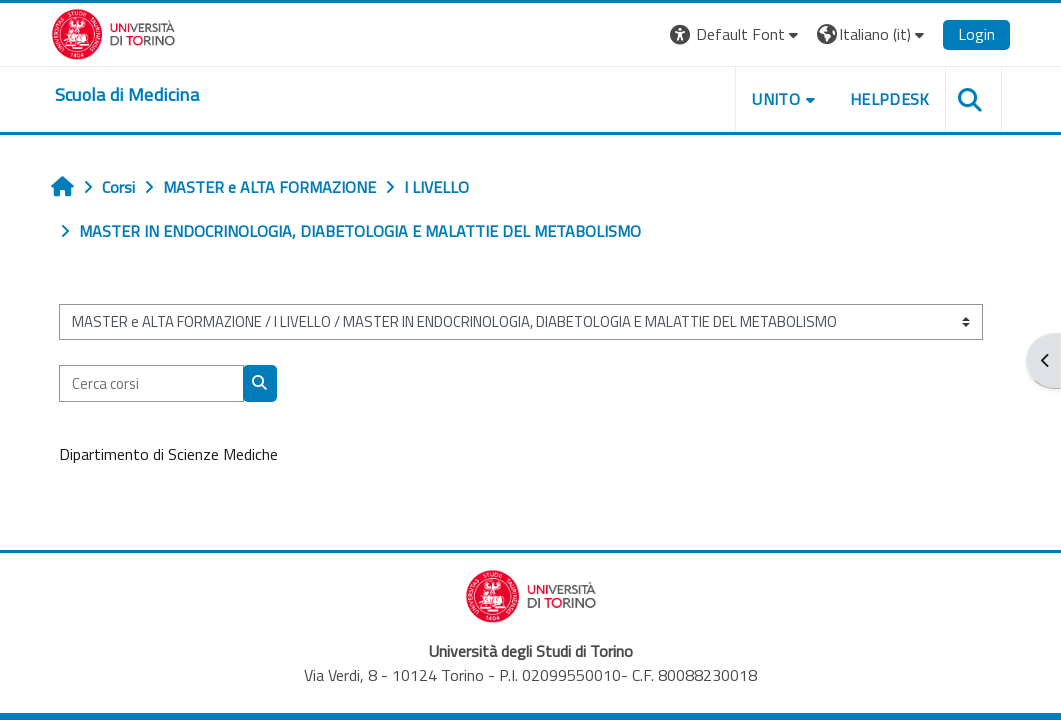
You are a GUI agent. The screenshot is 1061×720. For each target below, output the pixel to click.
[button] (736, 34)
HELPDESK (890, 99)
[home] (127, 95)
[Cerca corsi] (151, 383)
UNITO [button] (776, 99)
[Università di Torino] (113, 32)
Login (976, 34)
